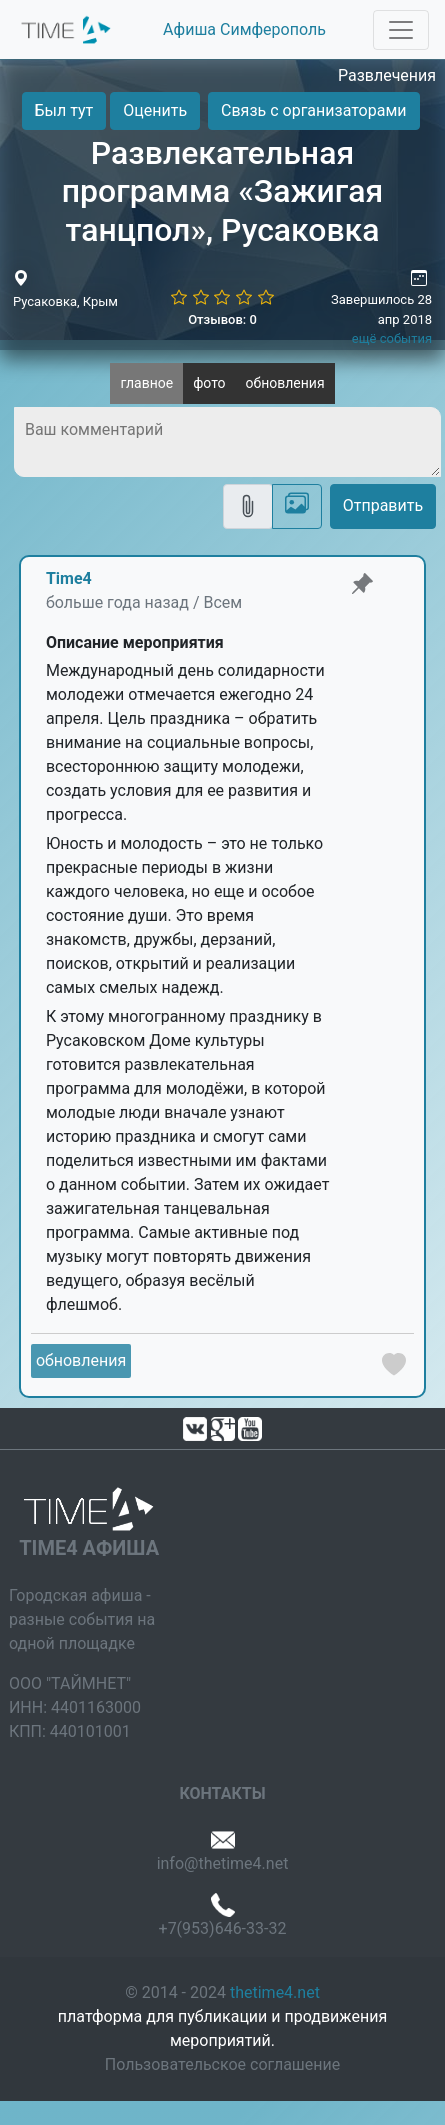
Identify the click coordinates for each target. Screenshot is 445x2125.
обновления (285, 383)
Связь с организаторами (313, 110)
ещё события (392, 338)
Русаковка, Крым (65, 301)
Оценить (155, 110)
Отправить (383, 505)
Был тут (64, 110)
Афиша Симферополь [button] (244, 29)
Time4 (69, 578)
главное (146, 383)
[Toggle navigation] (401, 30)
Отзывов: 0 (222, 319)
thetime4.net (275, 1992)
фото (209, 383)
